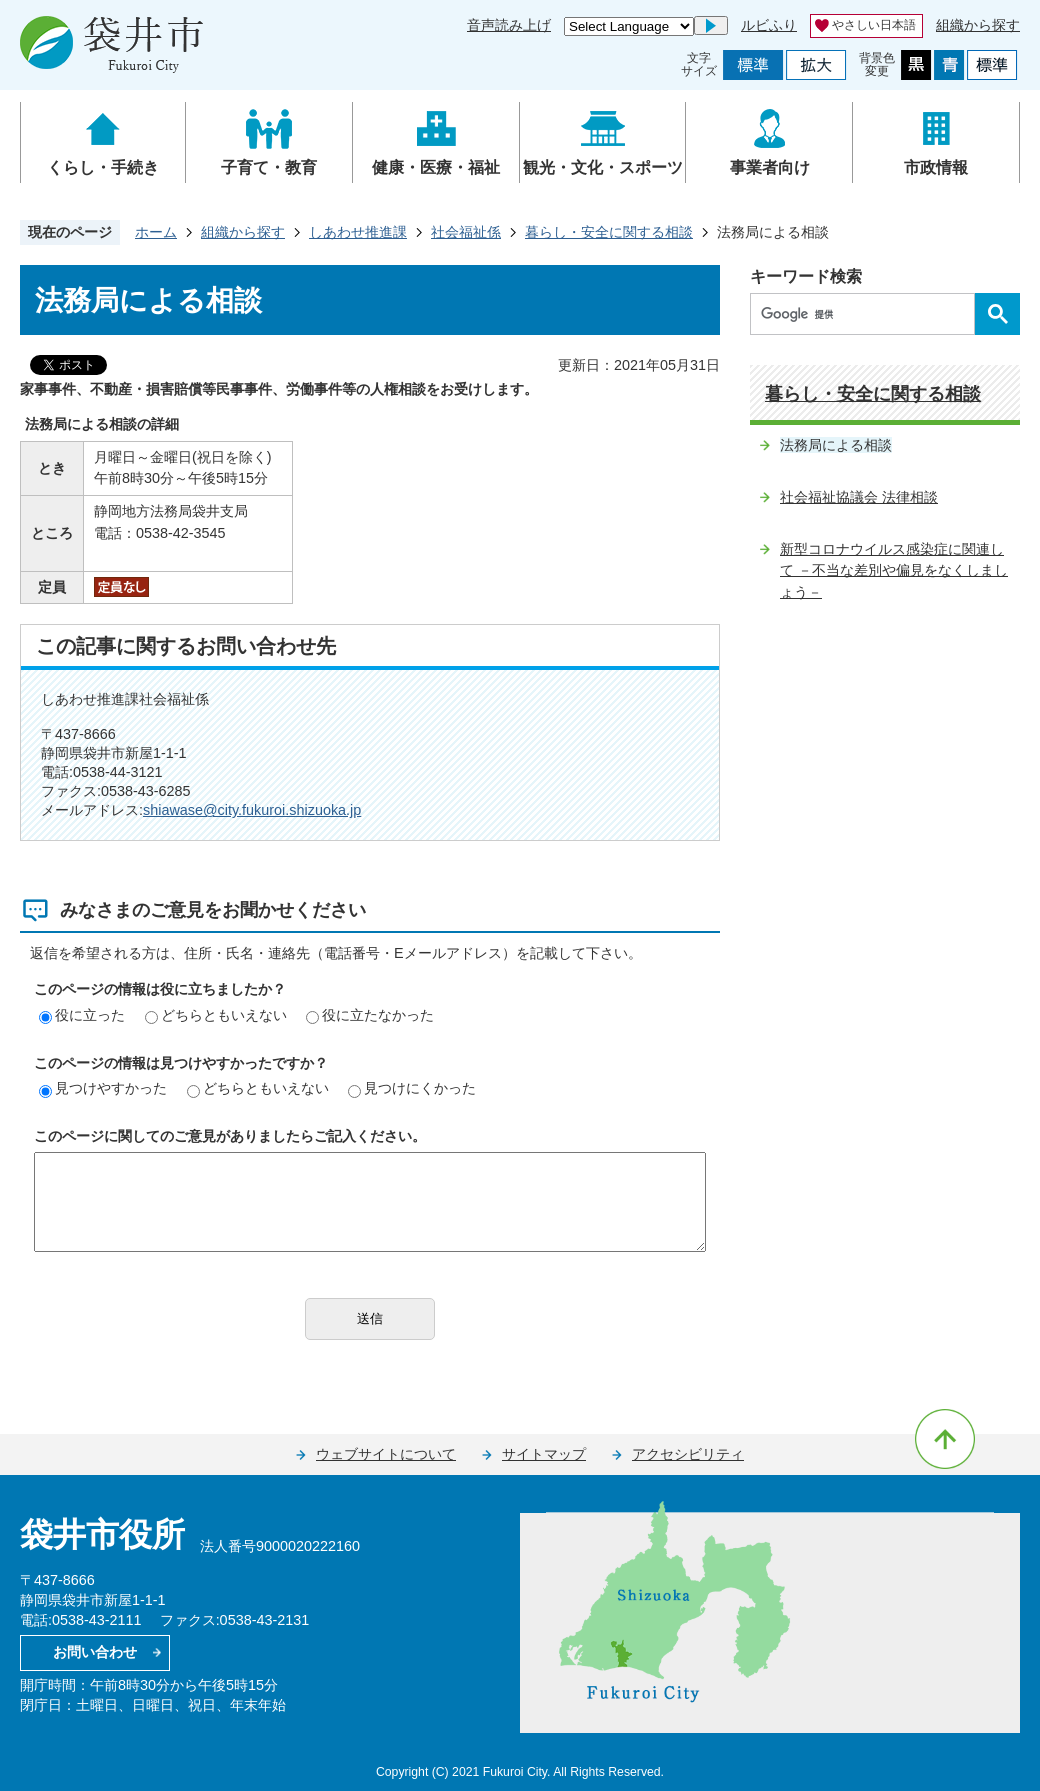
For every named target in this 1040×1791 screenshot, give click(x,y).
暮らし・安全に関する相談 (609, 232)
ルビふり (769, 25)
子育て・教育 (269, 167)
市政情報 (936, 167)
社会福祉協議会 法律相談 (859, 497)
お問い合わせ (95, 1652)
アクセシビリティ (688, 1454)
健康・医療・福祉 (436, 167)
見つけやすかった (103, 1088)
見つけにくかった (412, 1088)
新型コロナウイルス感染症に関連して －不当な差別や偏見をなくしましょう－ (894, 570)
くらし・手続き (103, 167)
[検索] (867, 314)
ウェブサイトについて (386, 1454)
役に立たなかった (370, 1015)
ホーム (156, 232)
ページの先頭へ (945, 1439)
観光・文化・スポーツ (603, 167)
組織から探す (978, 25)
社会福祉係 (466, 232)
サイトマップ (544, 1454)
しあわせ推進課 (358, 232)
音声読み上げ (509, 25)
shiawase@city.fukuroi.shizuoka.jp (252, 810)
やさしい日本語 (874, 25)
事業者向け (770, 167)
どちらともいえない (216, 1015)
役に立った (82, 1015)
